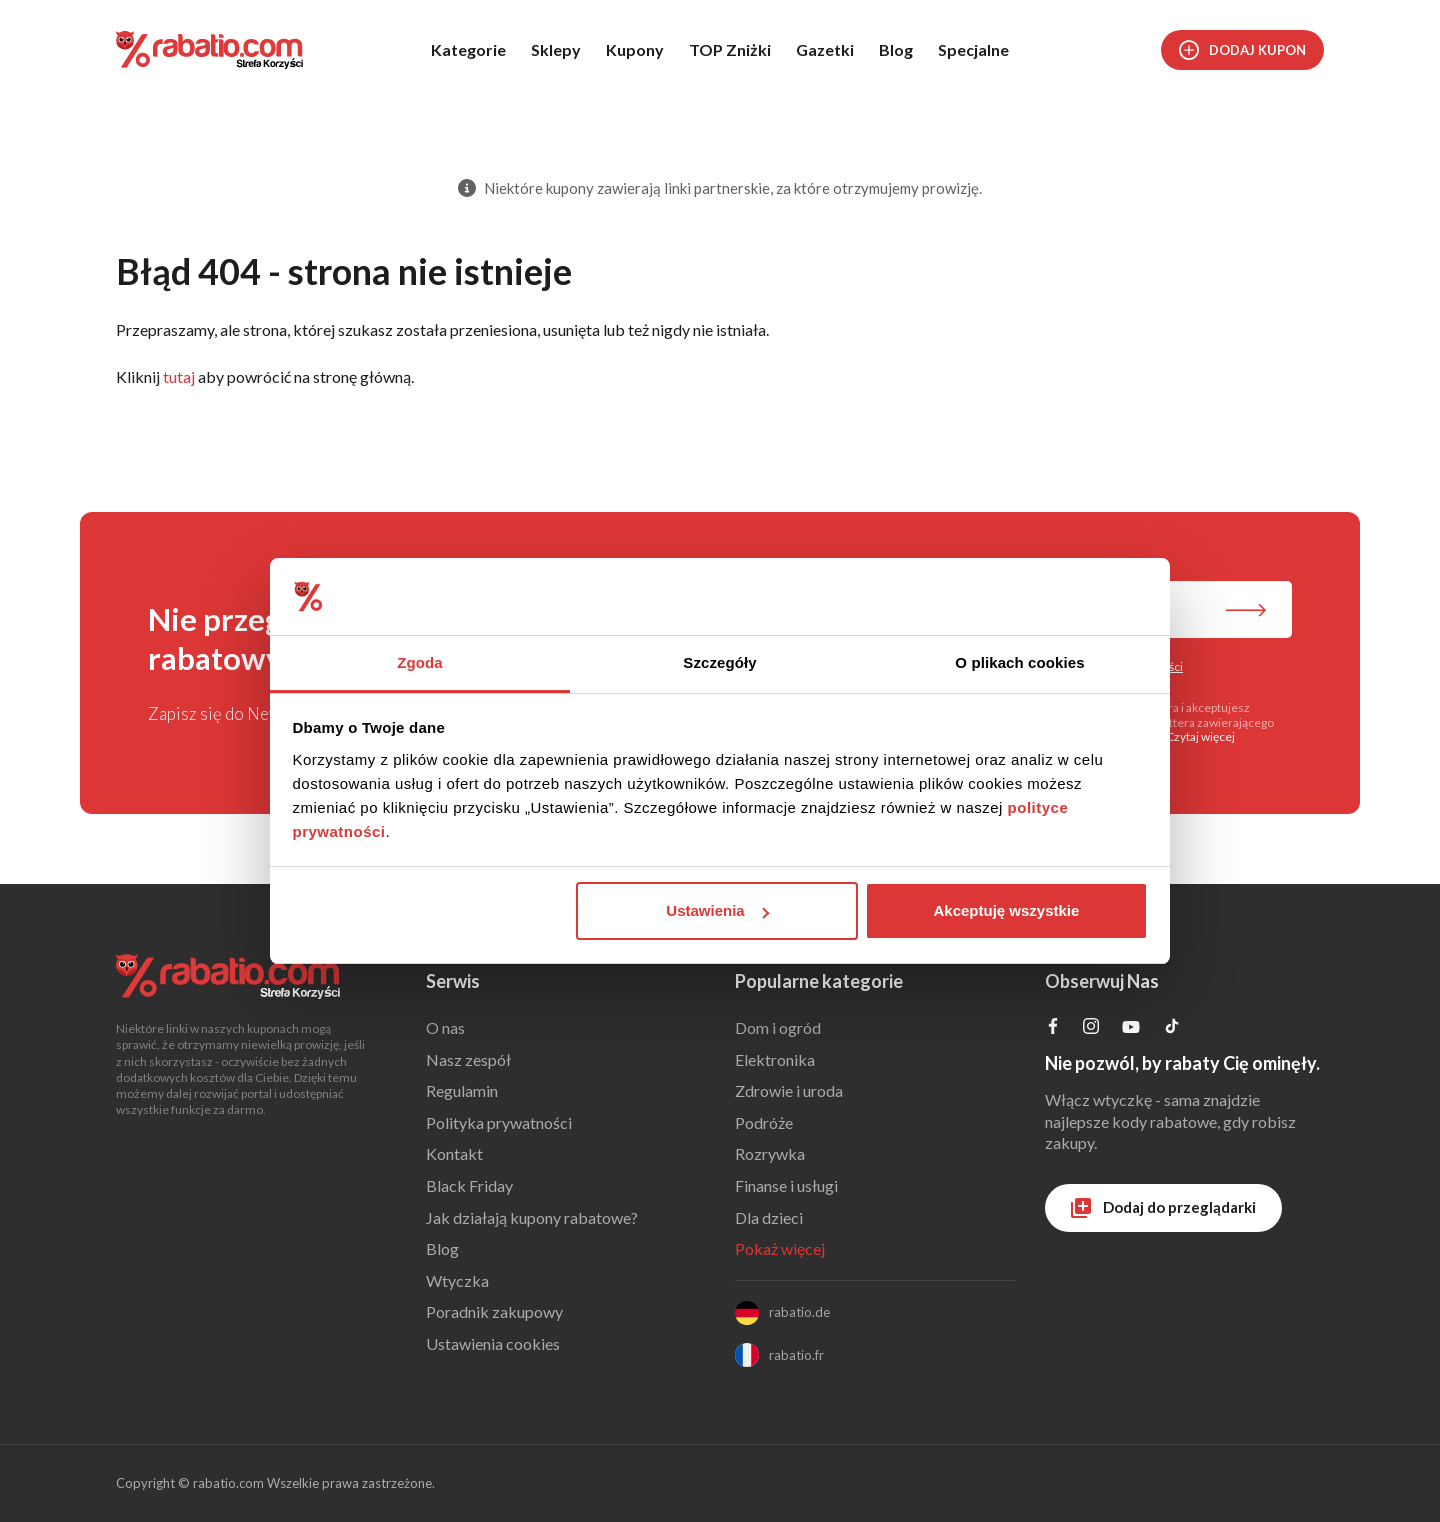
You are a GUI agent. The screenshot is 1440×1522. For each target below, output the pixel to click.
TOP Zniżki (730, 49)
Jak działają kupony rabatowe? (532, 1217)
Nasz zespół (468, 1059)
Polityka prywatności (499, 1122)
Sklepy (556, 49)
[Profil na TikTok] (1172, 1028)
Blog (896, 49)
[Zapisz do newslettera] (1246, 612)
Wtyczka (457, 1280)
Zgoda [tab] (420, 662)
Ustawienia (717, 910)
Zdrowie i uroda (789, 1090)
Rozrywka (770, 1153)
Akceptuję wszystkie (1006, 910)
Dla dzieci (769, 1217)
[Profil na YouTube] (1131, 1030)
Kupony (635, 49)
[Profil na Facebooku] (1053, 1027)
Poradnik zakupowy (494, 1311)
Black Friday (469, 1185)
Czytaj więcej (1200, 736)
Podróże (764, 1122)
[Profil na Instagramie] (1091, 1027)
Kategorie (468, 49)
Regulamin (462, 1090)
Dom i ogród (778, 1027)
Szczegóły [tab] (719, 662)
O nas (445, 1027)
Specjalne (973, 49)
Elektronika (775, 1059)
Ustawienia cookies (493, 1343)
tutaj (179, 376)
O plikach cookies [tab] (1019, 662)
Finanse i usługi (786, 1185)
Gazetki (825, 49)
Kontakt (454, 1153)
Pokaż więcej (780, 1248)
